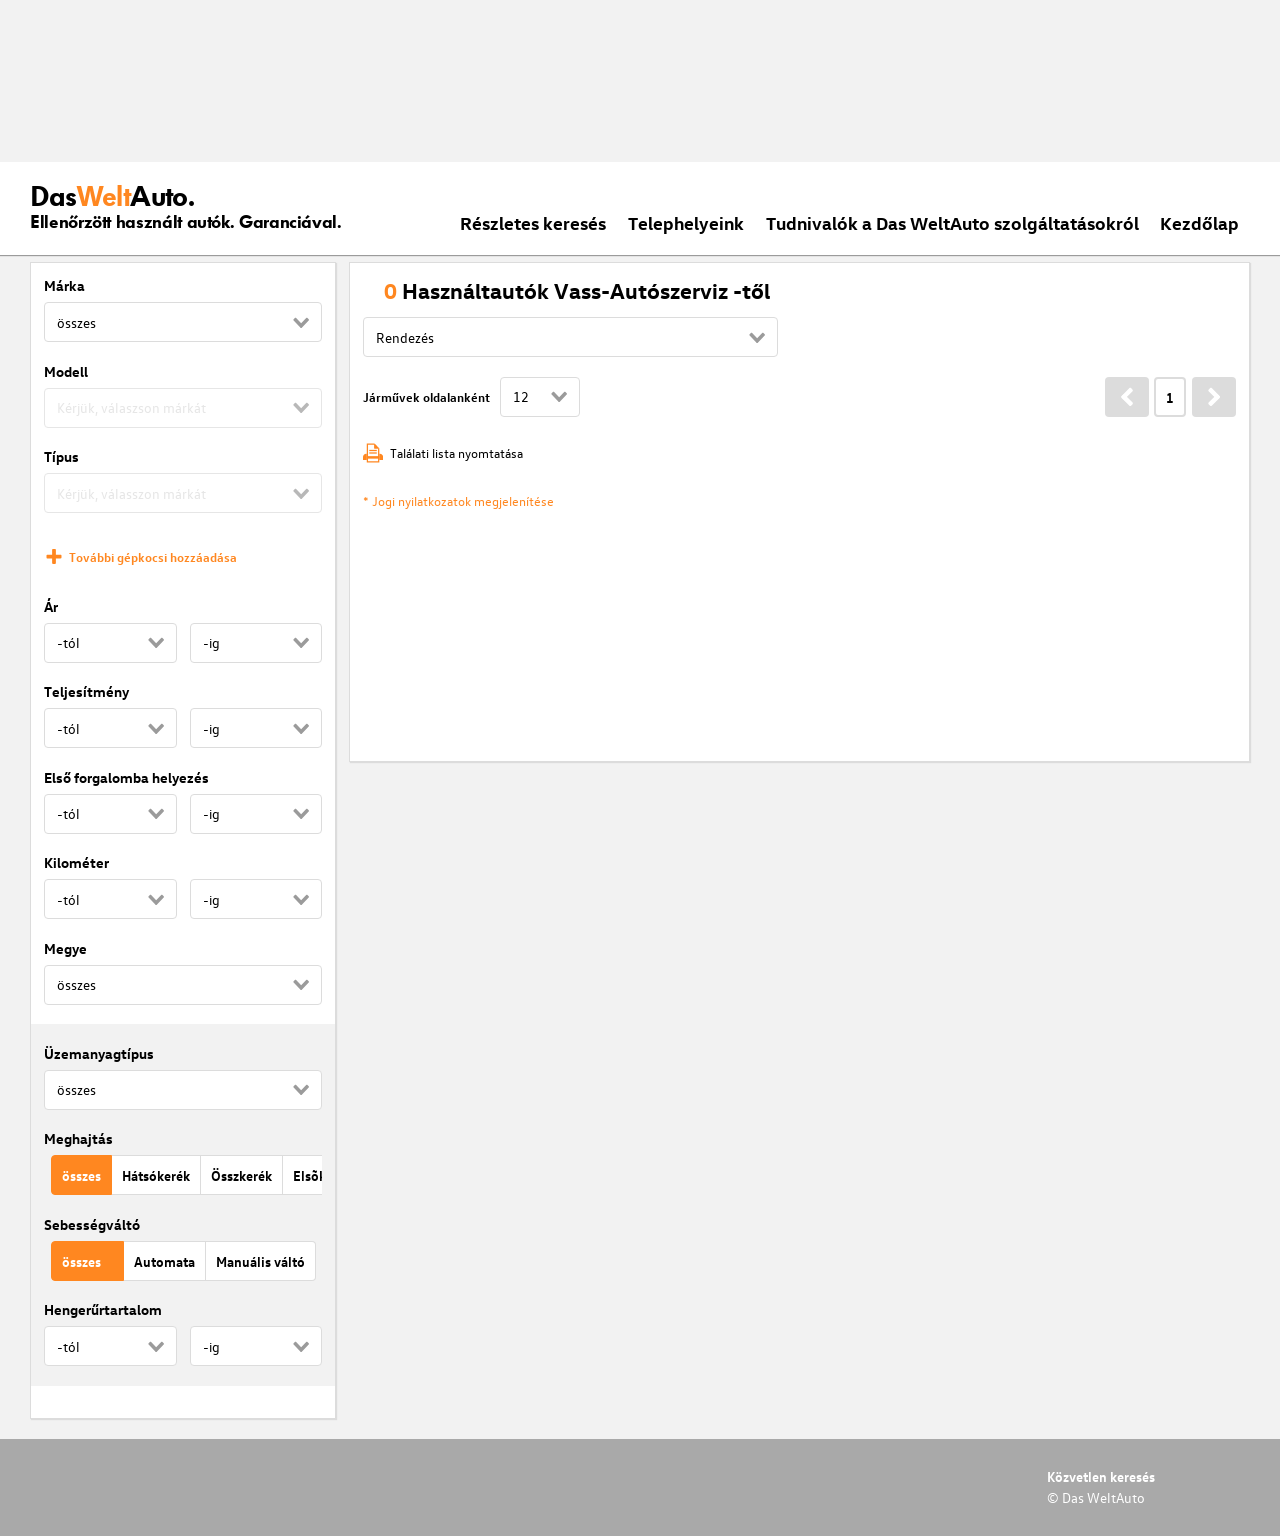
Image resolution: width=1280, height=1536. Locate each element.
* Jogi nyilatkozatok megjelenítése (458, 500)
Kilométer (76, 862)
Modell (66, 371)
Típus (61, 456)
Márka (64, 285)
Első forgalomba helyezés (126, 777)
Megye (65, 948)
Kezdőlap (1199, 222)
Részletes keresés (533, 222)
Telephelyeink (686, 222)
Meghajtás (78, 1138)
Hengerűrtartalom (103, 1309)
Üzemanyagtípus (99, 1053)
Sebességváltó (92, 1224)
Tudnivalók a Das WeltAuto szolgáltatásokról (952, 222)
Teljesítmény (86, 691)
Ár (51, 606)
